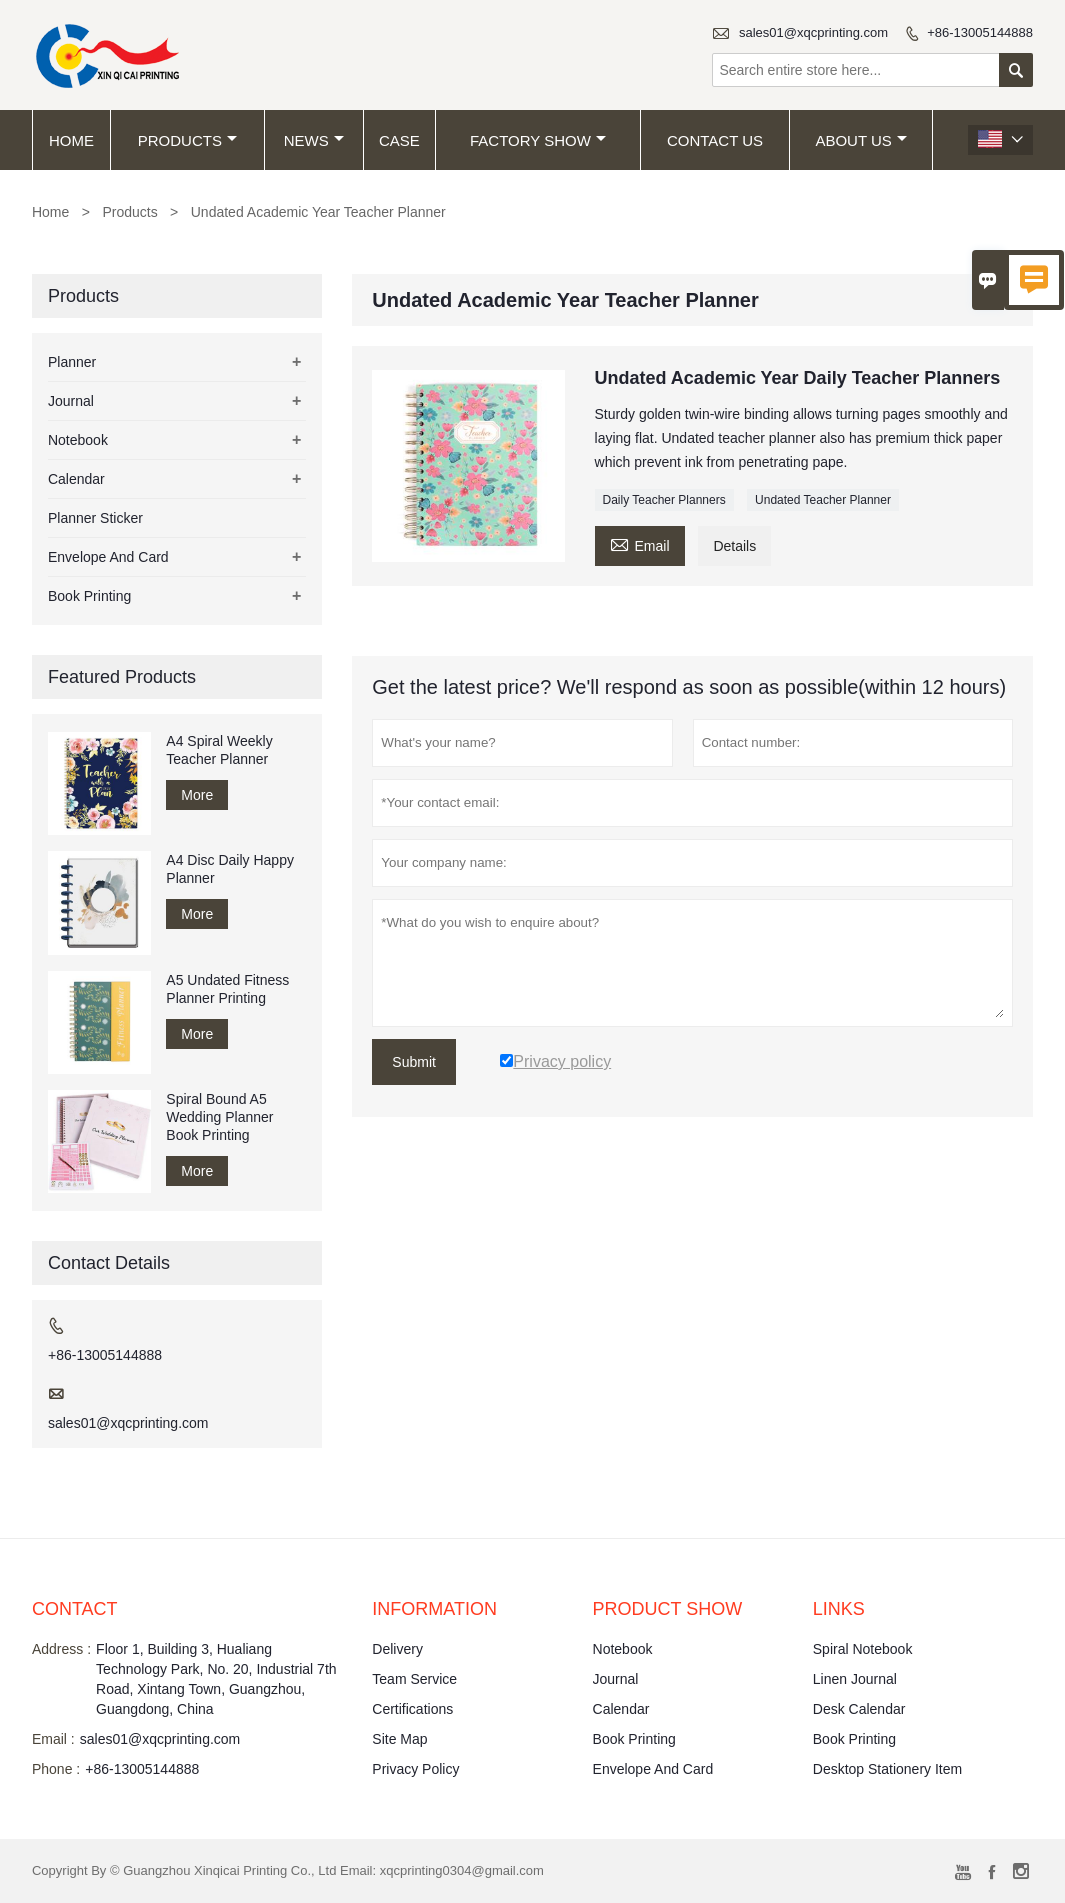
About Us (860, 140)
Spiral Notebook (863, 1649)
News (314, 140)
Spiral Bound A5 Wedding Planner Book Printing (219, 1117)
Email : (53, 1739)
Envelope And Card (108, 557)
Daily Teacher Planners (664, 500)
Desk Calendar (859, 1709)
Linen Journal (855, 1679)
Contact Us (715, 140)
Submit (414, 1062)
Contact (75, 1609)
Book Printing (89, 596)
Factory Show (538, 140)
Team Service (414, 1679)
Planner (72, 362)
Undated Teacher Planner (823, 500)
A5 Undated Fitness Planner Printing (227, 989)
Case (399, 140)
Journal (71, 401)
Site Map (399, 1739)
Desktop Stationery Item (887, 1769)
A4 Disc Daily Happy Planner (230, 869)
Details (734, 546)
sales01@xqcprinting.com (813, 32)
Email (640, 543)
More (197, 795)
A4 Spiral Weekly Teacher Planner (219, 750)
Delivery (397, 1649)
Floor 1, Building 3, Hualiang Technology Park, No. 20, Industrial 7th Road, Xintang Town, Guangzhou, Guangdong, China (216, 1679)
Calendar (76, 479)
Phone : (56, 1769)
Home (71, 140)
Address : (61, 1649)
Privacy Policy (415, 1769)
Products (187, 140)
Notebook (78, 440)
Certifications (412, 1709)
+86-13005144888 (980, 32)
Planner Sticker (95, 518)
